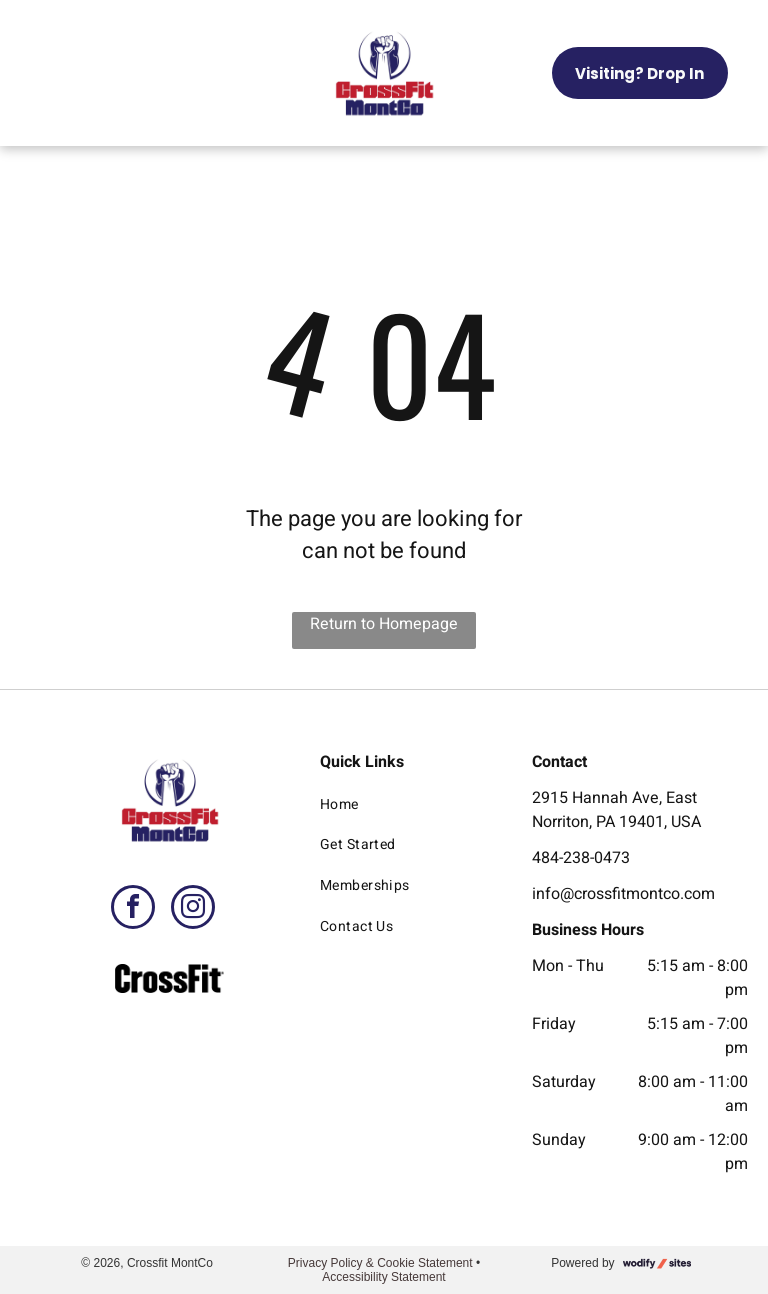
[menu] (44, 73)
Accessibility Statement (383, 1277)
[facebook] (133, 909)
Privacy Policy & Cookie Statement (380, 1263)
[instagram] (193, 909)
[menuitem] (408, 804)
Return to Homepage (384, 624)
